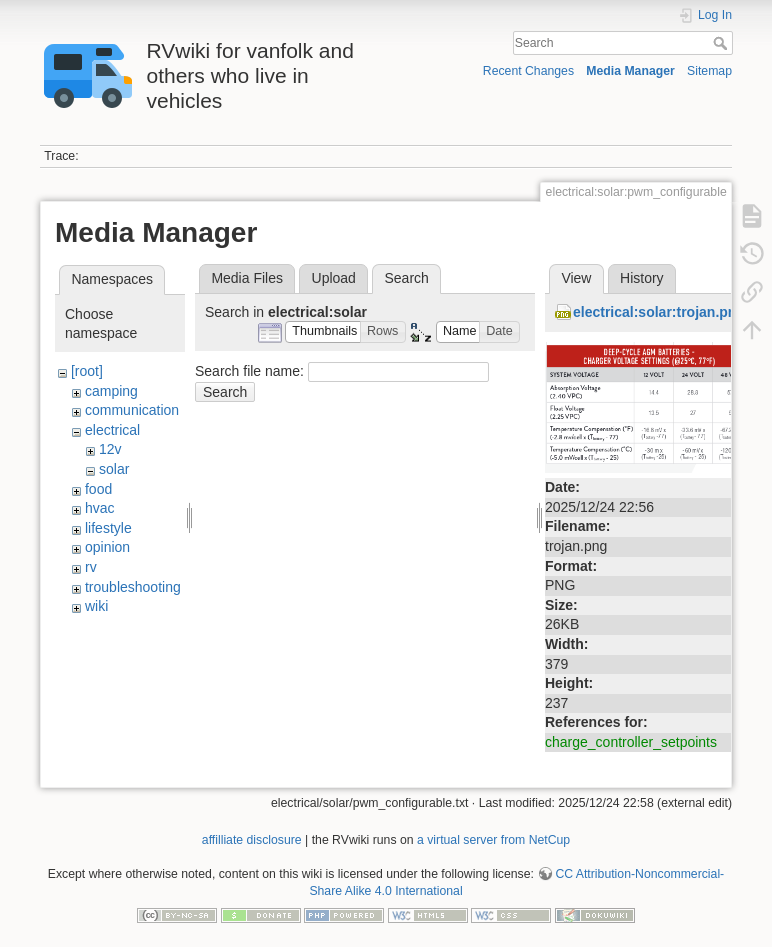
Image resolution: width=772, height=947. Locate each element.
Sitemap (709, 71)
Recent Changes (528, 71)
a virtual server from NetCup (493, 840)
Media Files (247, 278)
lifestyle (108, 528)
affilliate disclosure (252, 840)
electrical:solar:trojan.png (659, 312)
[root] (87, 371)
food (98, 489)
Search (722, 43)
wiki (96, 606)
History (642, 278)
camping (111, 391)
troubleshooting (133, 587)
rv (91, 567)
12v (110, 449)
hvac (100, 508)
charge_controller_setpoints (631, 742)
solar (114, 469)
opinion (107, 547)
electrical (112, 430)
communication (132, 410)
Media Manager (630, 71)
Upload (334, 278)
